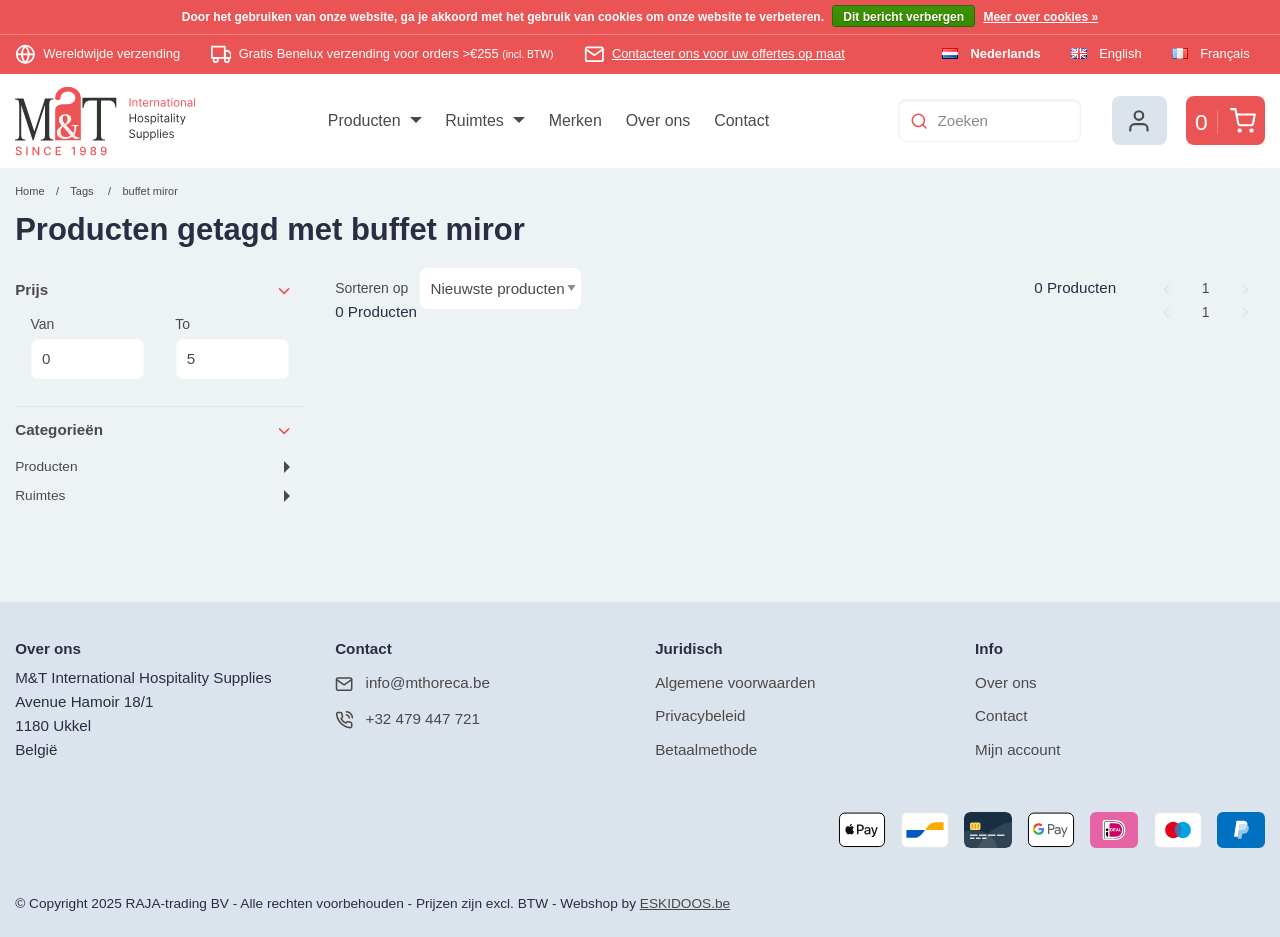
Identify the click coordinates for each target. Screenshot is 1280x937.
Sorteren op (371, 288)
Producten (46, 466)
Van (87, 348)
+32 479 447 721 (407, 719)
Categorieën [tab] (154, 430)
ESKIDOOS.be (685, 903)
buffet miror (149, 191)
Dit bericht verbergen (903, 17)
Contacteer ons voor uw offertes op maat (728, 53)
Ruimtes (40, 495)
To (232, 348)
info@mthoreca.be (412, 683)
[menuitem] (374, 121)
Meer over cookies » (1040, 17)
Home (29, 191)
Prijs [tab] (154, 290)
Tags (81, 191)
